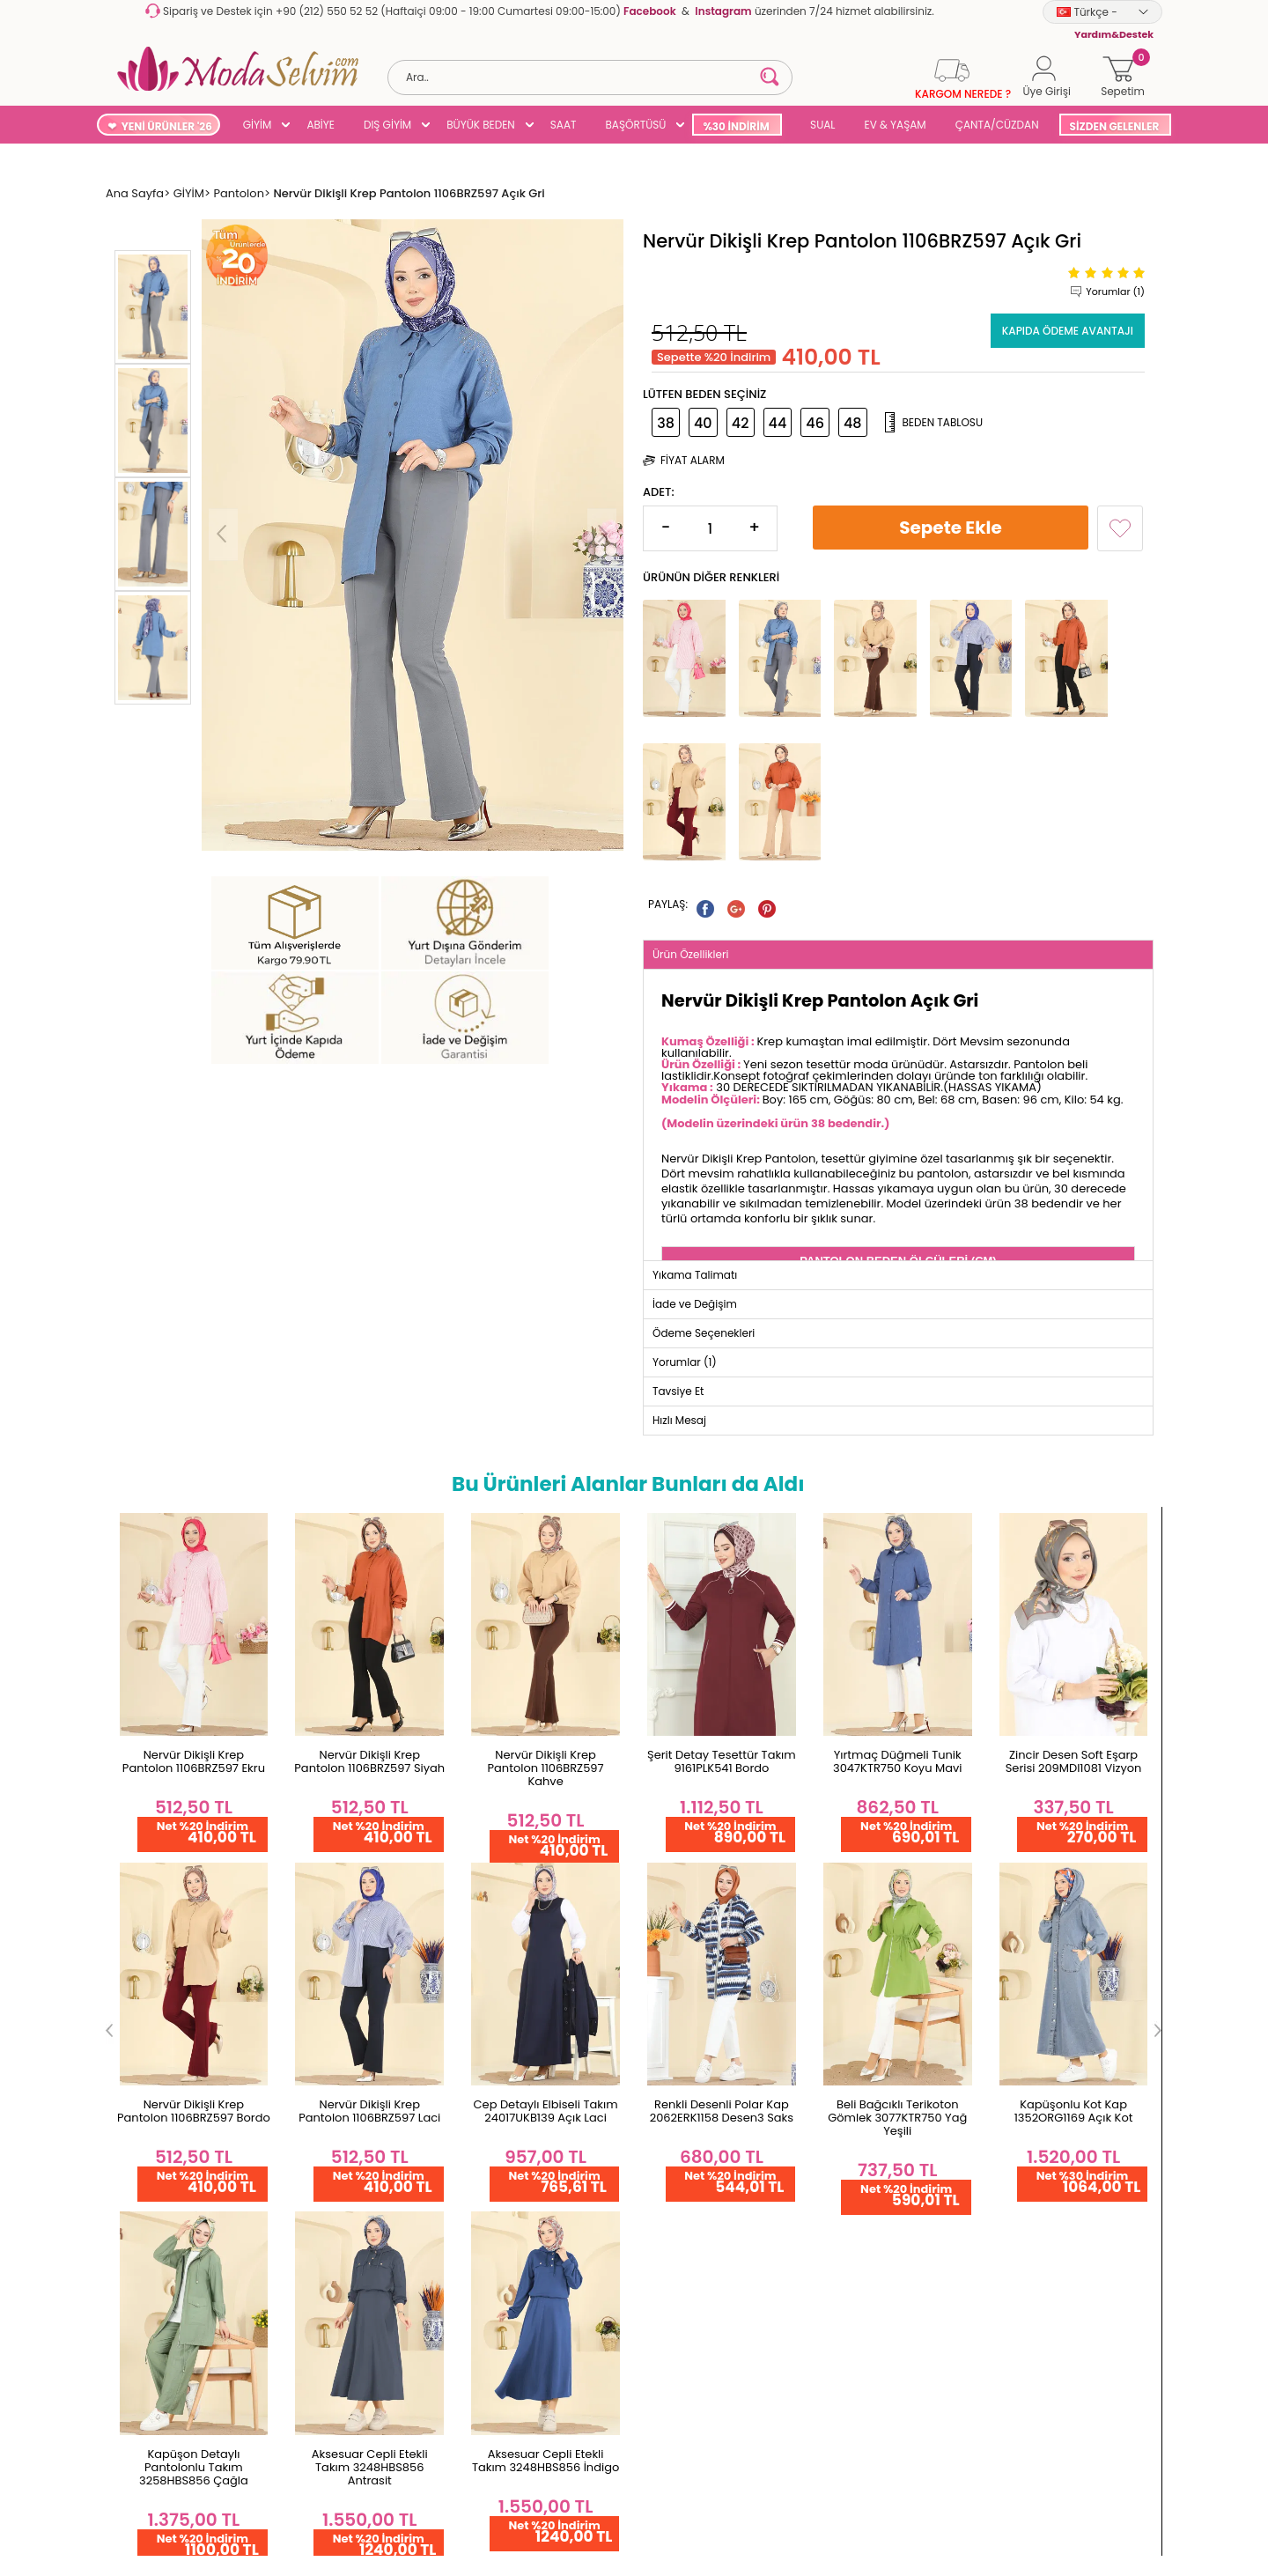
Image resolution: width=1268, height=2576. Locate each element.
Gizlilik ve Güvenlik (164, 2026)
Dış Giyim (669, 1941)
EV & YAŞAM (895, 124)
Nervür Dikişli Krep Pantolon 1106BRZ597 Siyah (194, 1572)
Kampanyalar (681, 2138)
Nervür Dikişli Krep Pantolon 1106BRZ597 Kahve (370, 1578)
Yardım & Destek (160, 2167)
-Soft (538, 2493)
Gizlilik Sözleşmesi (163, 2138)
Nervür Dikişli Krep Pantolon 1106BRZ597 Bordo (1073, 1572)
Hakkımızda (323, 1913)
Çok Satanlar (679, 2082)
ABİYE (320, 124)
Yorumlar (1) (1115, 289)
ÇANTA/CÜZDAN (997, 124)
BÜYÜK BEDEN (480, 124)
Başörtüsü (671, 2026)
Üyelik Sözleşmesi (162, 2054)
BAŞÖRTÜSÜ (635, 124)
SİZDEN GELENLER (1115, 126)
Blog (655, 2110)
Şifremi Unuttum (512, 1913)
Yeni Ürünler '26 (685, 1885)
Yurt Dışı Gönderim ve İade (188, 1969)
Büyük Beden (679, 1997)
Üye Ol (485, 1969)
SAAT (563, 124)
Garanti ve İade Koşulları (183, 1941)
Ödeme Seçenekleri (169, 1913)
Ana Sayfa (319, 1885)
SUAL (820, 124)
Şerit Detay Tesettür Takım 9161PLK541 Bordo (545, 1572)
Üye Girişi (492, 1997)
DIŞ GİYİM (387, 124)
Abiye (658, 1969)
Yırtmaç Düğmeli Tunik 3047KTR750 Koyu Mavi (721, 1572)
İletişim (310, 1941)
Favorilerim (497, 1941)
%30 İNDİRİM (736, 126)
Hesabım (492, 1885)
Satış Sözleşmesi (160, 2082)
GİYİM (257, 124)
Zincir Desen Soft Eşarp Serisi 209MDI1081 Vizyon (897, 1572)
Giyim (659, 1913)
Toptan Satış (149, 1885)
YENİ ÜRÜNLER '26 (167, 126)
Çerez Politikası (155, 2110)
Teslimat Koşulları (163, 1997)
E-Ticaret (579, 2493)
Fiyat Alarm (692, 457)
